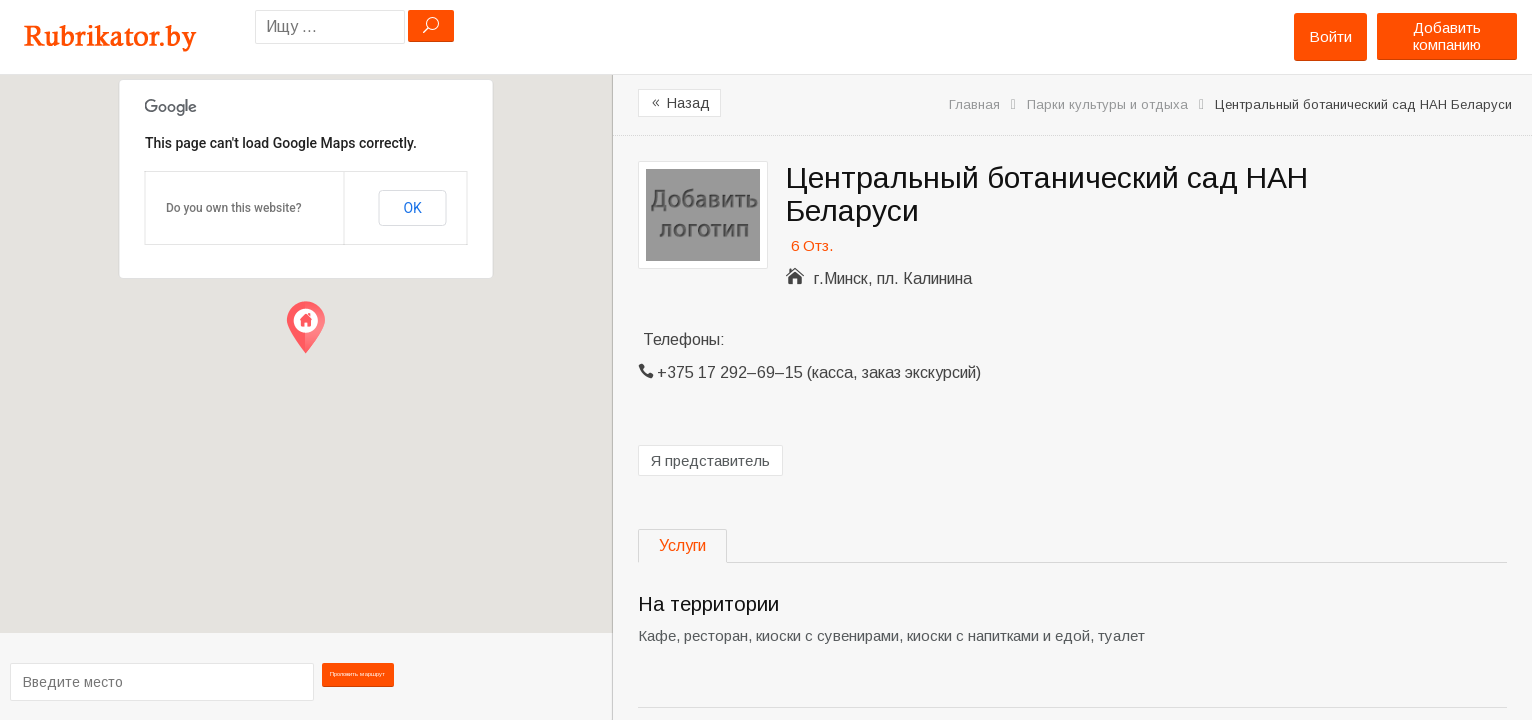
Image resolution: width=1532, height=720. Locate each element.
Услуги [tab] (682, 545)
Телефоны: (684, 339)
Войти (1330, 36)
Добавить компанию (1447, 36)
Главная (974, 104)
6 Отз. (812, 245)
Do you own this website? (234, 208)
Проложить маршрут (360, 680)
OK (412, 208)
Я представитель (710, 460)
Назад (679, 103)
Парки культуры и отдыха (1107, 104)
